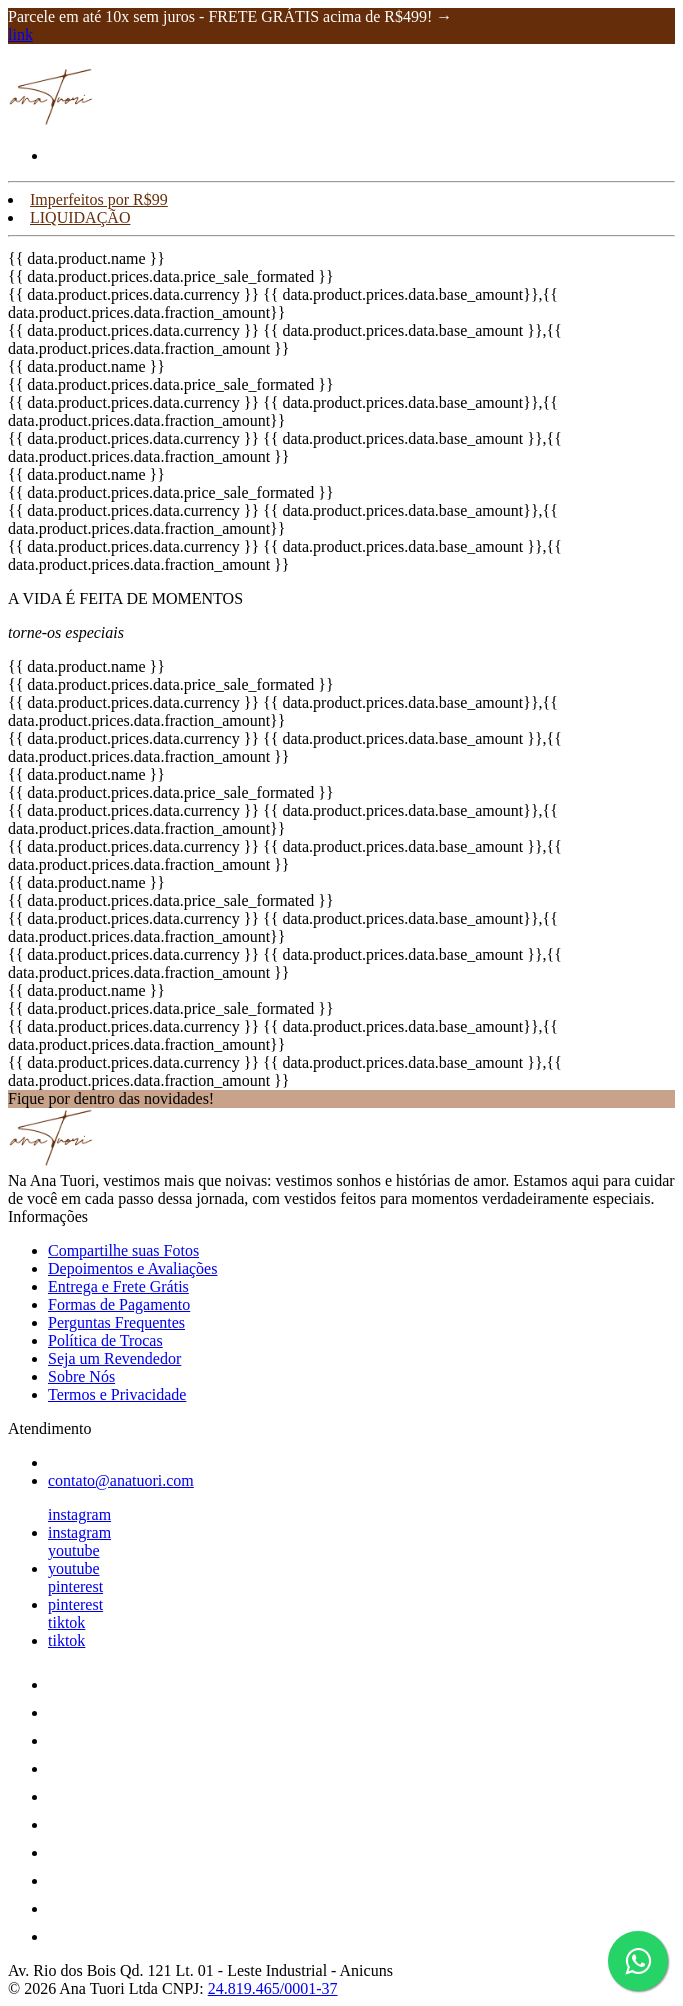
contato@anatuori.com (121, 1480)
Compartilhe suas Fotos (123, 1250)
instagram (79, 1514)
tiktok (66, 1622)
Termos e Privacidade (117, 1394)
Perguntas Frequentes (116, 1322)
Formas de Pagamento (119, 1304)
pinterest (75, 1586)
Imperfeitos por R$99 (99, 199)
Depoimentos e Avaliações (132, 1268)
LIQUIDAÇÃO (80, 217)
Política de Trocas (105, 1340)
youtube (74, 1550)
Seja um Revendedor (114, 1358)
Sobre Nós (81, 1376)
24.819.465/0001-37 (273, 1988)
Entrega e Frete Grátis (118, 1286)
